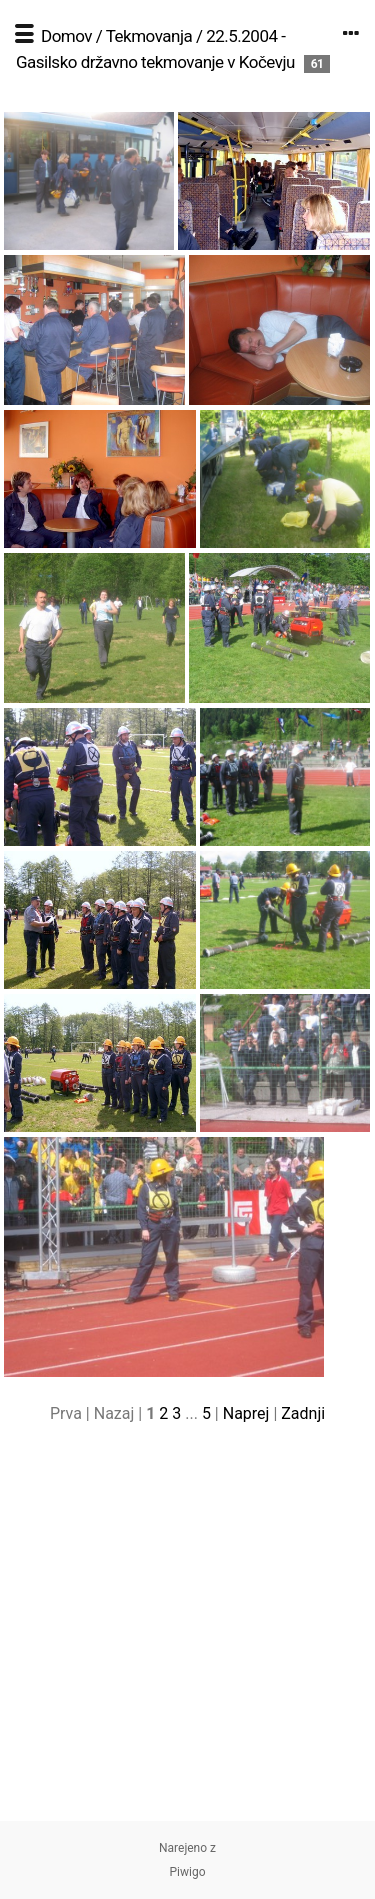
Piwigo (187, 1872)
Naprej (246, 1413)
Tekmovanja (149, 36)
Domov (66, 36)
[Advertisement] (187, 1633)
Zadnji (303, 1413)
